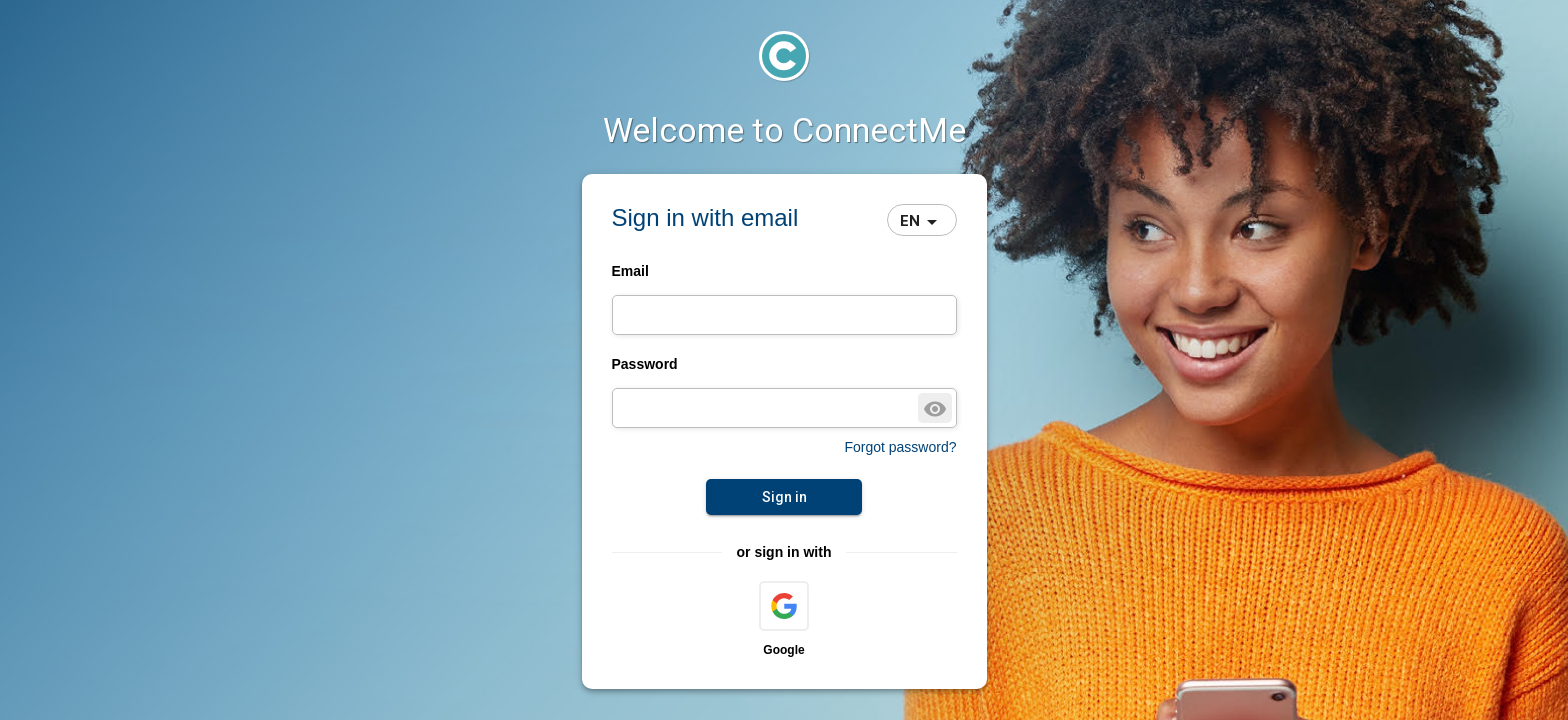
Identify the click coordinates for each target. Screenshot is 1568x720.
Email (630, 271)
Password (645, 364)
